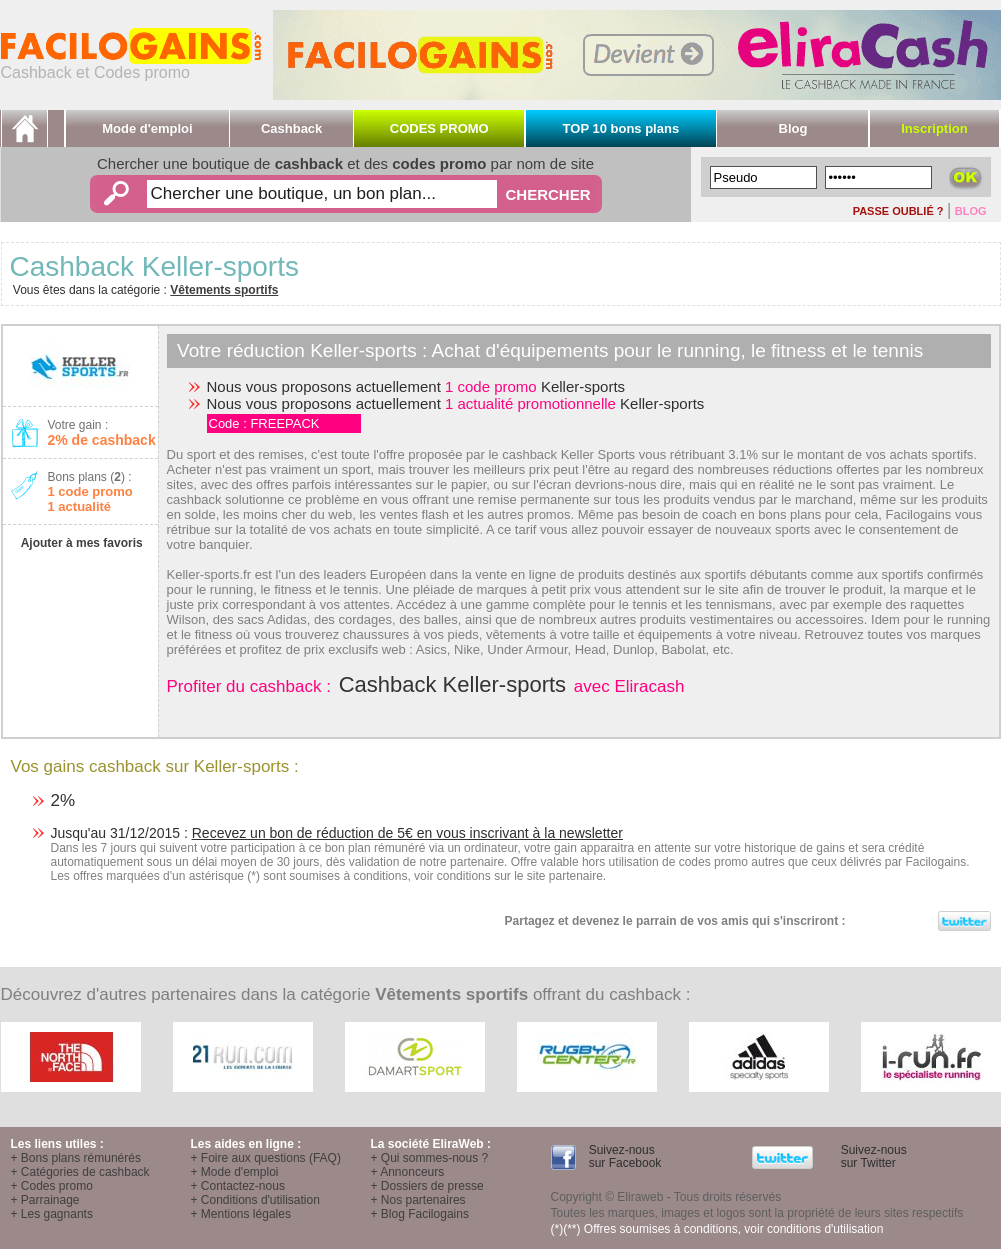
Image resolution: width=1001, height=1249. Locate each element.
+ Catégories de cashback (80, 1172)
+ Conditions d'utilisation (255, 1200)
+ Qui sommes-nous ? (430, 1158)
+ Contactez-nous (238, 1186)
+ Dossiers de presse (427, 1186)
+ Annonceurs (408, 1172)
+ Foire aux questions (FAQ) (266, 1158)
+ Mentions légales (241, 1214)
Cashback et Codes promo (131, 65)
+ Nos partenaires (418, 1200)
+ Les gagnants (52, 1214)
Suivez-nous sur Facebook (623, 1156)
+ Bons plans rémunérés (76, 1158)
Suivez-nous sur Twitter (871, 1156)
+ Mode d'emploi (235, 1172)
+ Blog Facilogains (420, 1214)
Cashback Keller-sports (452, 684)
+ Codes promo (52, 1186)
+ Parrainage (45, 1200)
